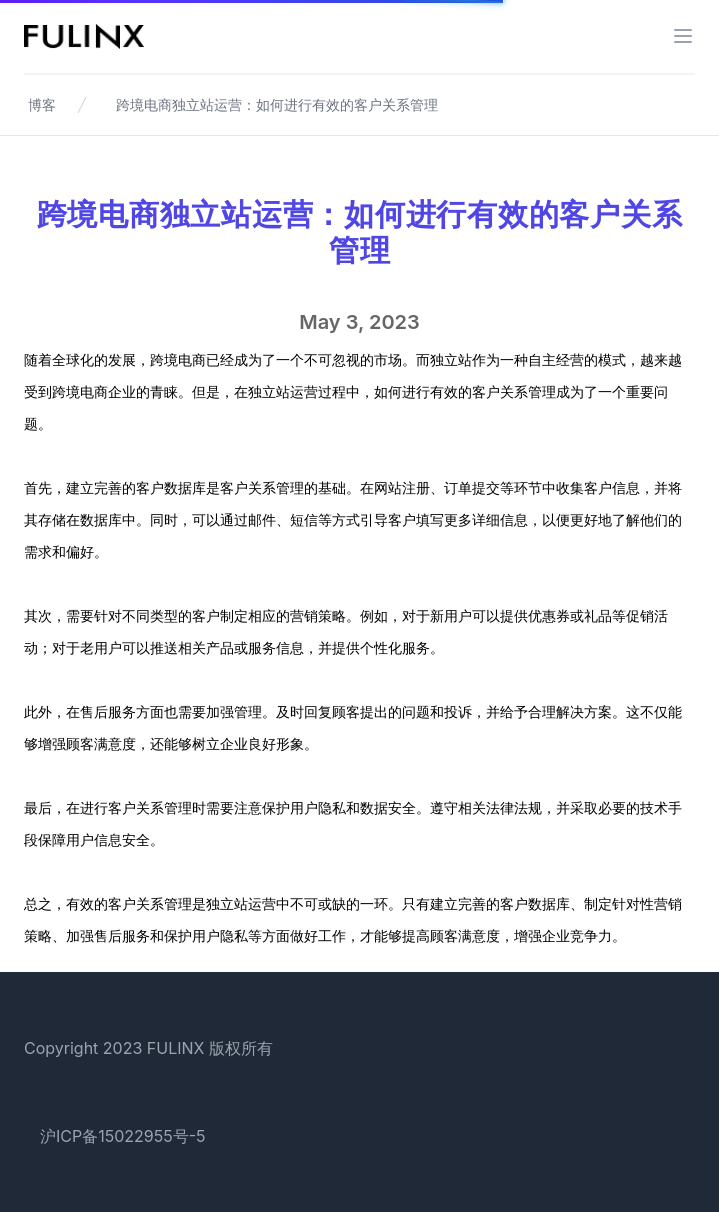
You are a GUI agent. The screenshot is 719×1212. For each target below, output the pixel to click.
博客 (42, 104)
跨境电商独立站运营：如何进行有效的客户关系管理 (277, 104)
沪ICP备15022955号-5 (123, 1136)
